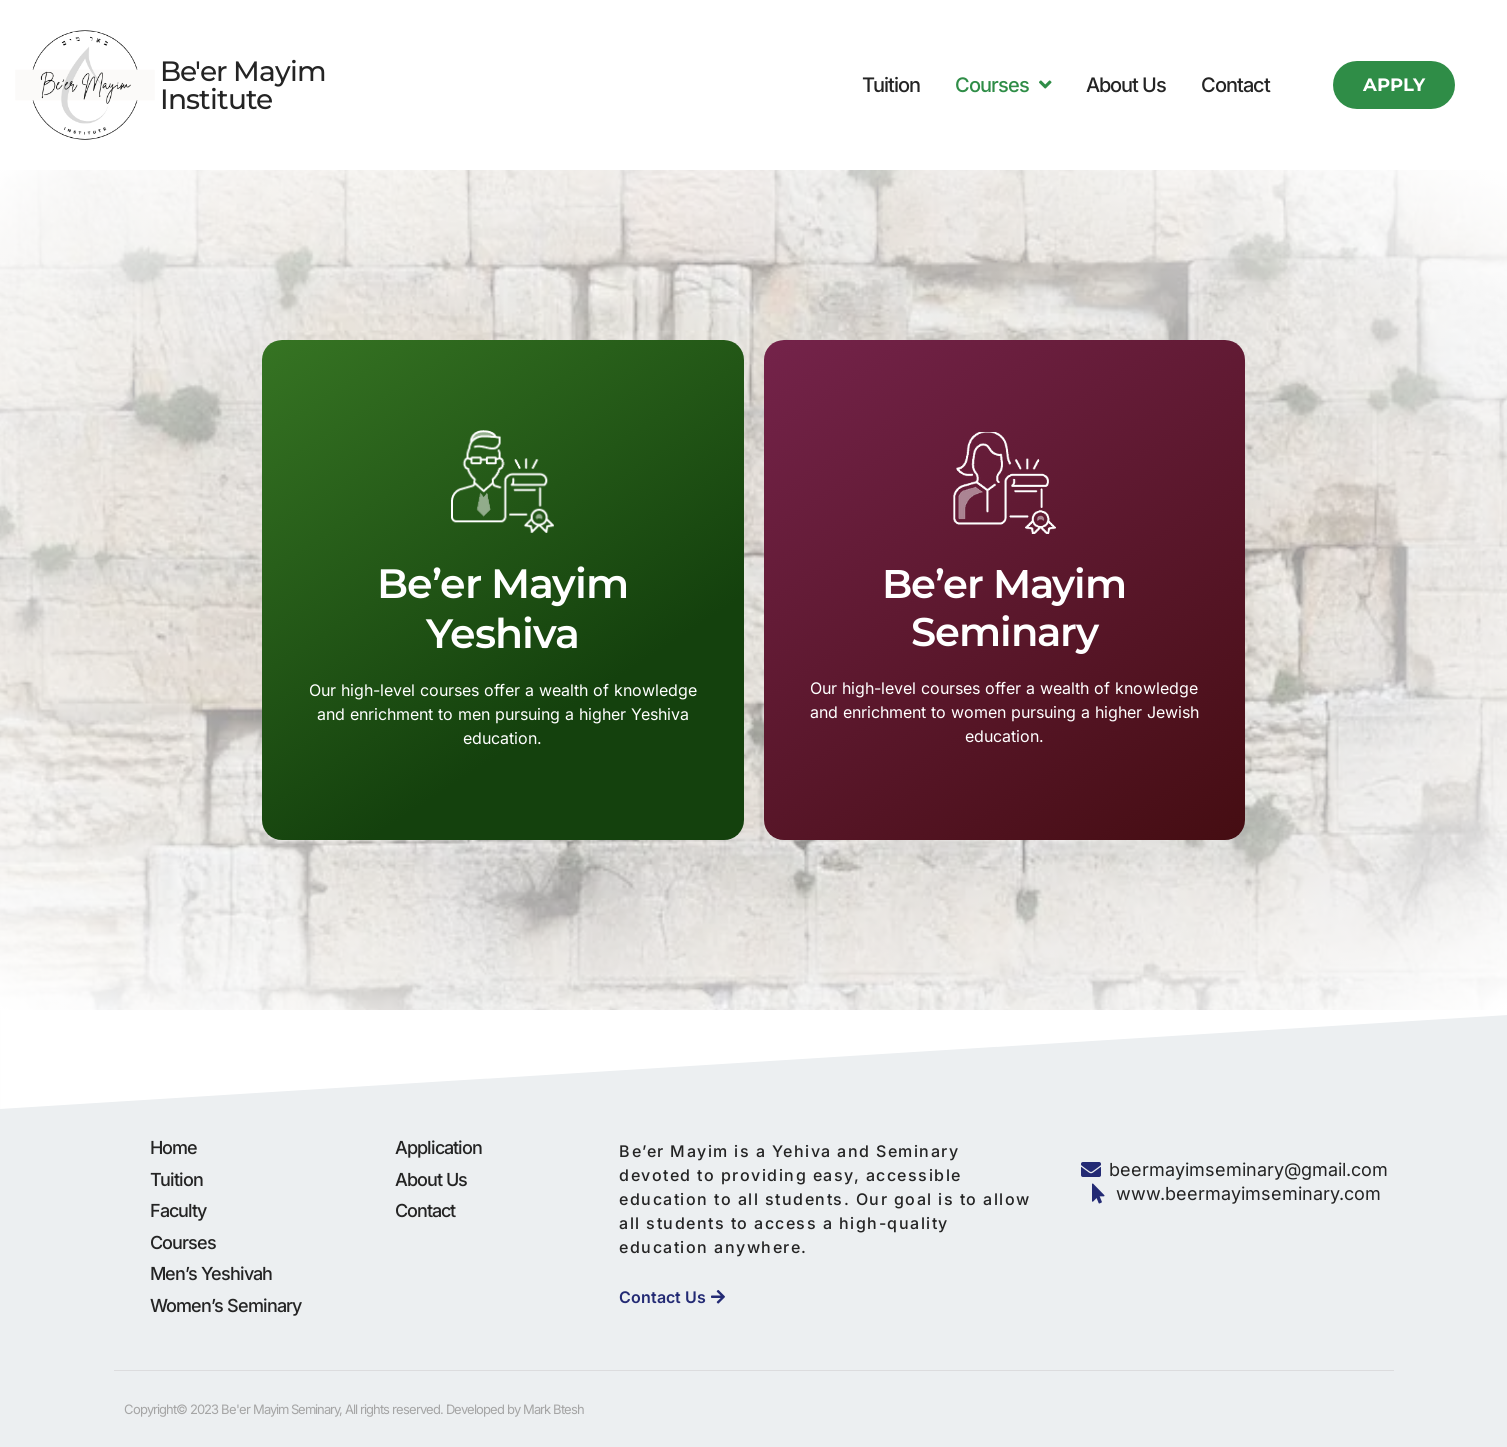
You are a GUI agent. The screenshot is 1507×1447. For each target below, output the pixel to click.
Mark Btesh (553, 1409)
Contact (1235, 85)
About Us (1126, 85)
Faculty (178, 1210)
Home (173, 1147)
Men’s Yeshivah (211, 1273)
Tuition (891, 85)
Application (438, 1147)
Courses (1003, 85)
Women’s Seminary (225, 1305)
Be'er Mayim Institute (243, 85)
